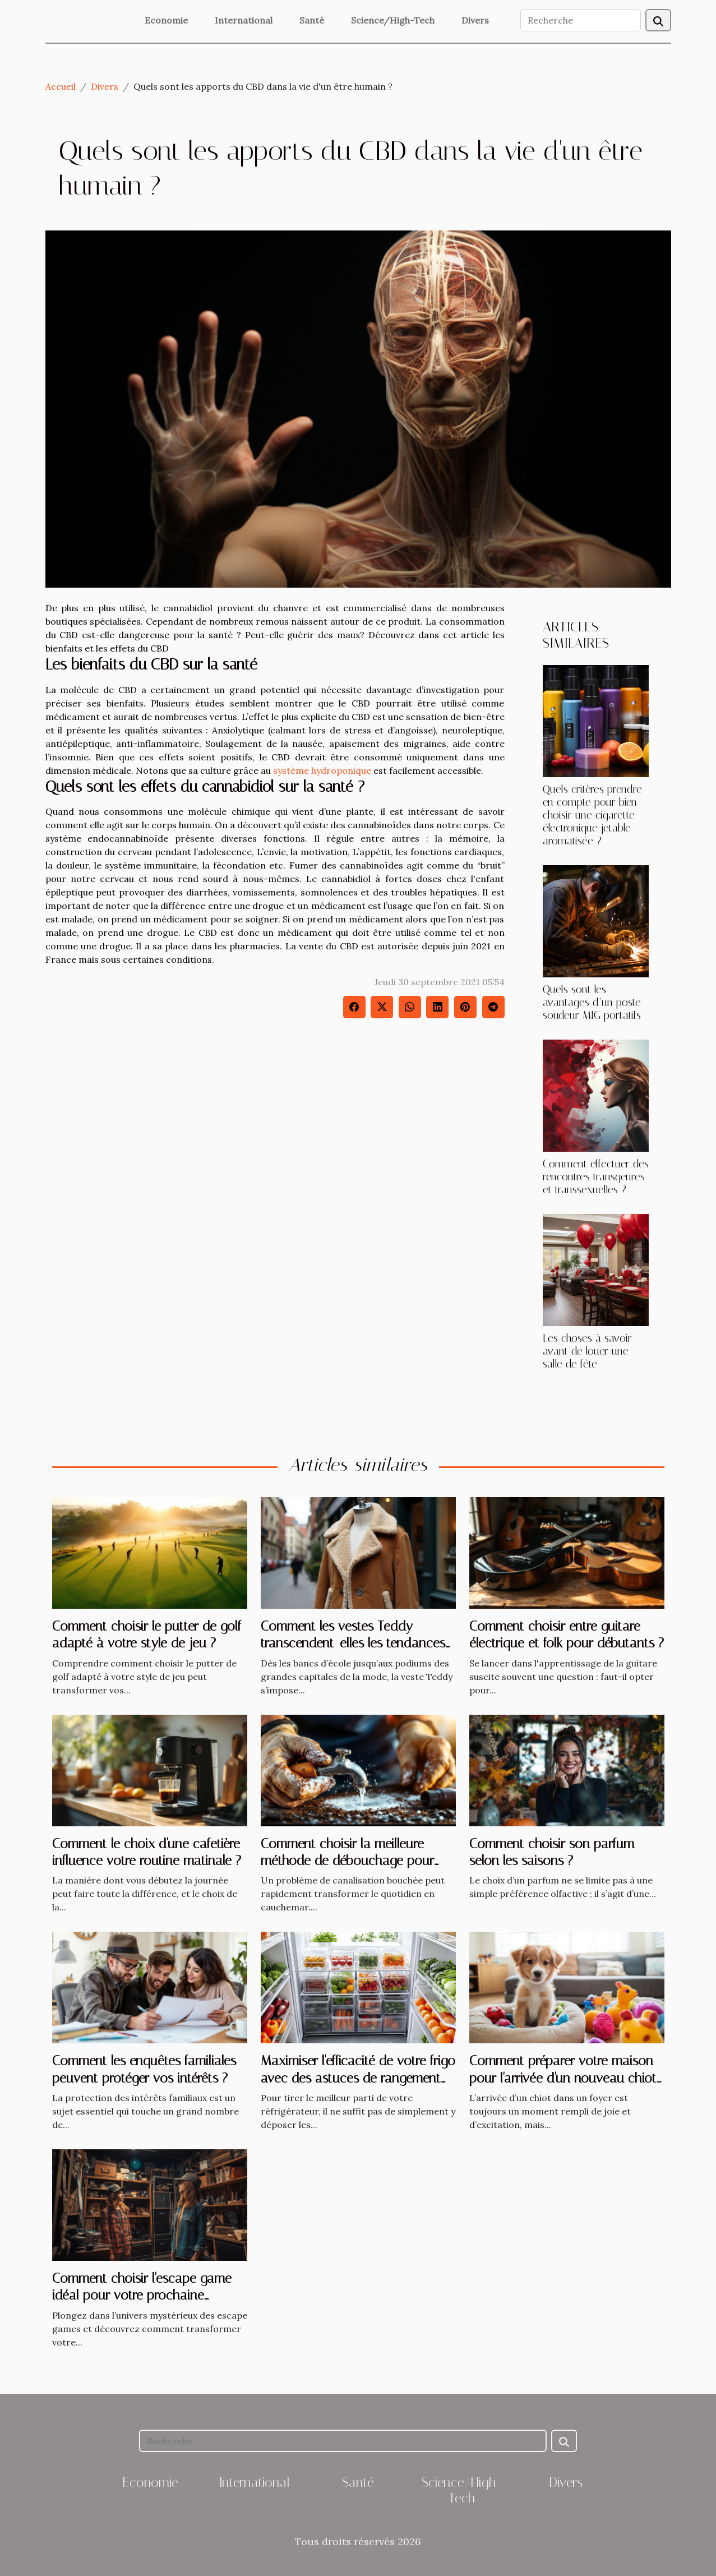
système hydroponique (322, 770)
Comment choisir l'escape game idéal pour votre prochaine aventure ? (142, 2295)
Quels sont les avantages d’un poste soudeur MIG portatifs (592, 1002)
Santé (311, 20)
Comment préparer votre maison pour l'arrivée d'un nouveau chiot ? (563, 2078)
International (243, 20)
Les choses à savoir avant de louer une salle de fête (587, 1351)
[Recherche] (580, 20)
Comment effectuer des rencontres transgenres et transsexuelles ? (596, 1176)
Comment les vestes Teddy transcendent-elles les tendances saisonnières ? (353, 1643)
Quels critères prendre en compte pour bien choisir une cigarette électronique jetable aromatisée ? (592, 815)
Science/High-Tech (393, 20)
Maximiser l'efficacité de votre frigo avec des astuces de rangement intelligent (358, 2078)
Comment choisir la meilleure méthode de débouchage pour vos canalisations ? (347, 1861)
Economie (166, 20)
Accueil (60, 86)
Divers (475, 20)
